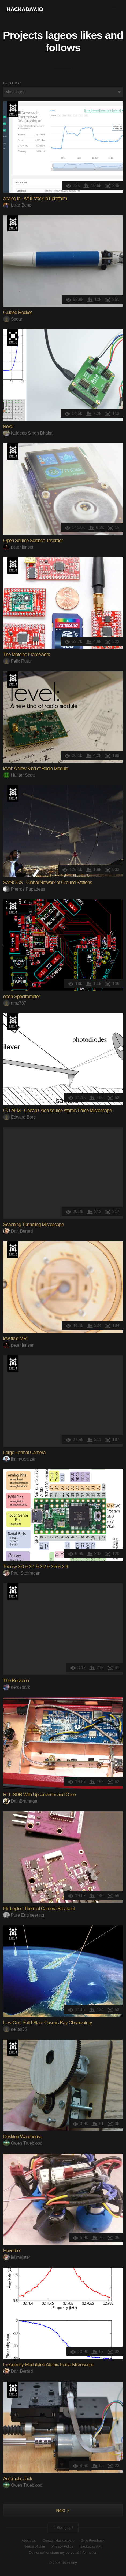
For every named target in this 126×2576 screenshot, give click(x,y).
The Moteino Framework (26, 654)
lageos (61, 35)
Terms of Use (34, 2546)
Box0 (8, 426)
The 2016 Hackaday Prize (12, 337)
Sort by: (12, 83)
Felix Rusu (17, 661)
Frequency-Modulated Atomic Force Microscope (48, 2364)
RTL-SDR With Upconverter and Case (39, 1794)
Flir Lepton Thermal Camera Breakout (39, 1908)
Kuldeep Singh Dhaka (28, 433)
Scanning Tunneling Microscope (33, 1224)
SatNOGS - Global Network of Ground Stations (47, 882)
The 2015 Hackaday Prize (12, 109)
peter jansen (19, 547)
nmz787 (14, 1003)
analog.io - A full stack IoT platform (35, 198)
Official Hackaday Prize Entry (12, 223)
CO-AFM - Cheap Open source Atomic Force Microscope (57, 1110)
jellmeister (16, 2257)
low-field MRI (15, 1338)
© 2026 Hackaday (63, 2563)
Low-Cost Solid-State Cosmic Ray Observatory (47, 2022)
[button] (114, 9)
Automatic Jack (17, 2478)
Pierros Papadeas (24, 889)
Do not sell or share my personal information (63, 2553)
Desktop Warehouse (22, 2136)
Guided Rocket (17, 312)
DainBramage (20, 1801)
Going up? (62, 2528)
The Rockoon (16, 1680)
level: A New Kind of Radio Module (35, 768)
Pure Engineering (23, 1915)
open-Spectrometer (21, 996)
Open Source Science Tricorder (33, 540)
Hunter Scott (19, 775)
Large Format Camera (24, 1452)
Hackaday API (91, 2546)
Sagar (13, 319)
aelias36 (15, 2029)
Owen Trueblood (22, 2143)
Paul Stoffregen (21, 1573)
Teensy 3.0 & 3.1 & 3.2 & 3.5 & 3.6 (35, 1566)
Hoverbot (12, 2250)
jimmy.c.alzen (20, 1459)
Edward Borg (19, 1117)
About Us (29, 2540)
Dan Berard (18, 1231)
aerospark (16, 1687)
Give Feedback (92, 2540)
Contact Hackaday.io (59, 2540)
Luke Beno (17, 205)
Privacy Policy (62, 2546)
